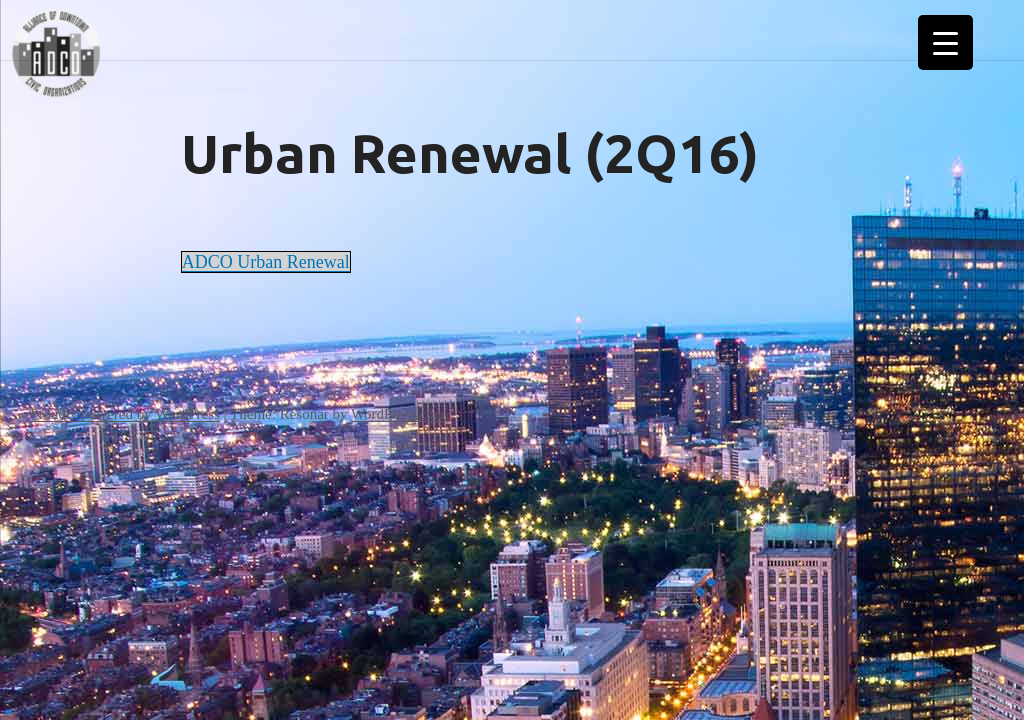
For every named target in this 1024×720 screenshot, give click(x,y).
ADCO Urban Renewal (266, 262)
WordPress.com (398, 414)
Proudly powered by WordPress (125, 414)
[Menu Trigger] (945, 42)
